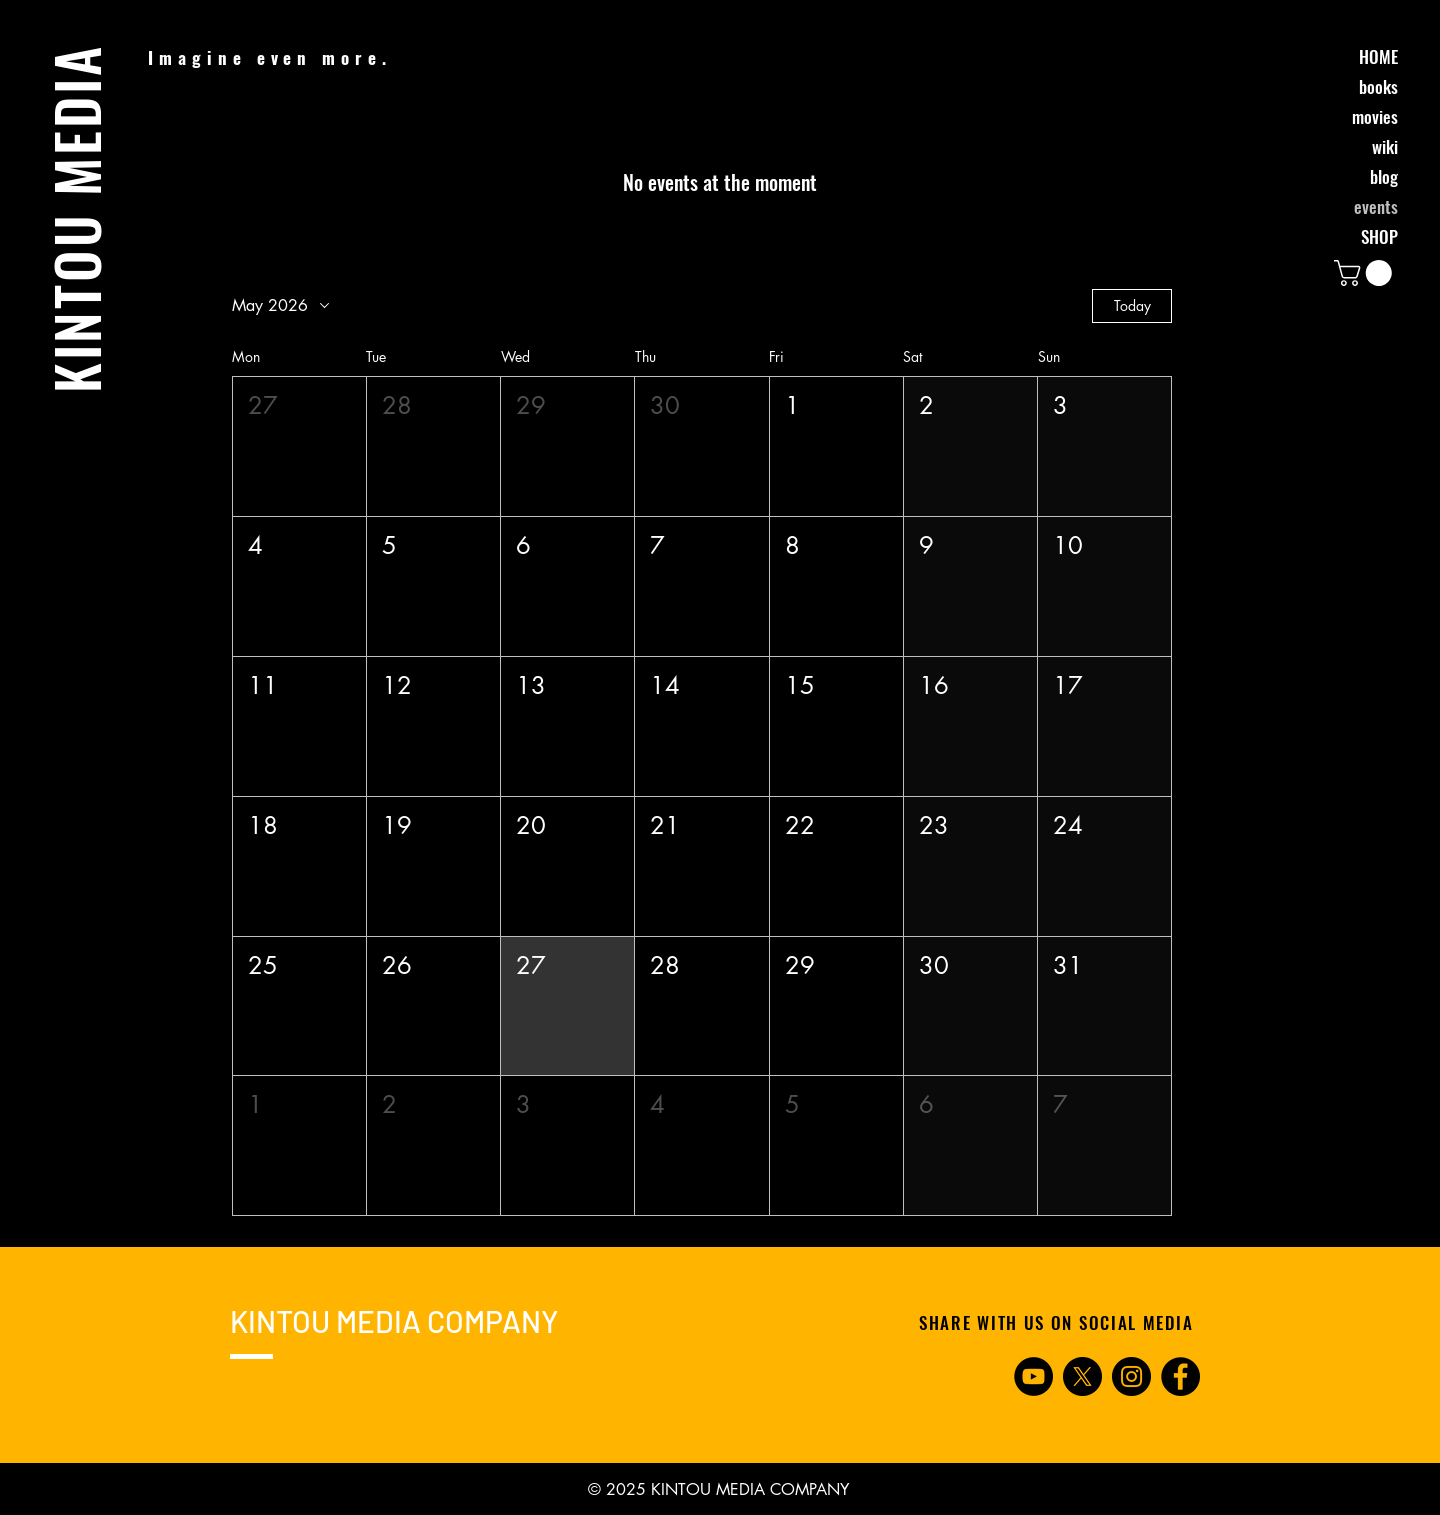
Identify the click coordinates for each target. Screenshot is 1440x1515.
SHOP (1379, 236)
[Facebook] (1180, 1376)
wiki (1385, 146)
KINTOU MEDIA (75, 218)
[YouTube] (1033, 1376)
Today (1132, 305)
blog (1384, 176)
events (1376, 206)
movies (1375, 116)
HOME (1378, 56)
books (1378, 86)
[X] (1082, 1376)
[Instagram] (1131, 1376)
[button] (1366, 273)
